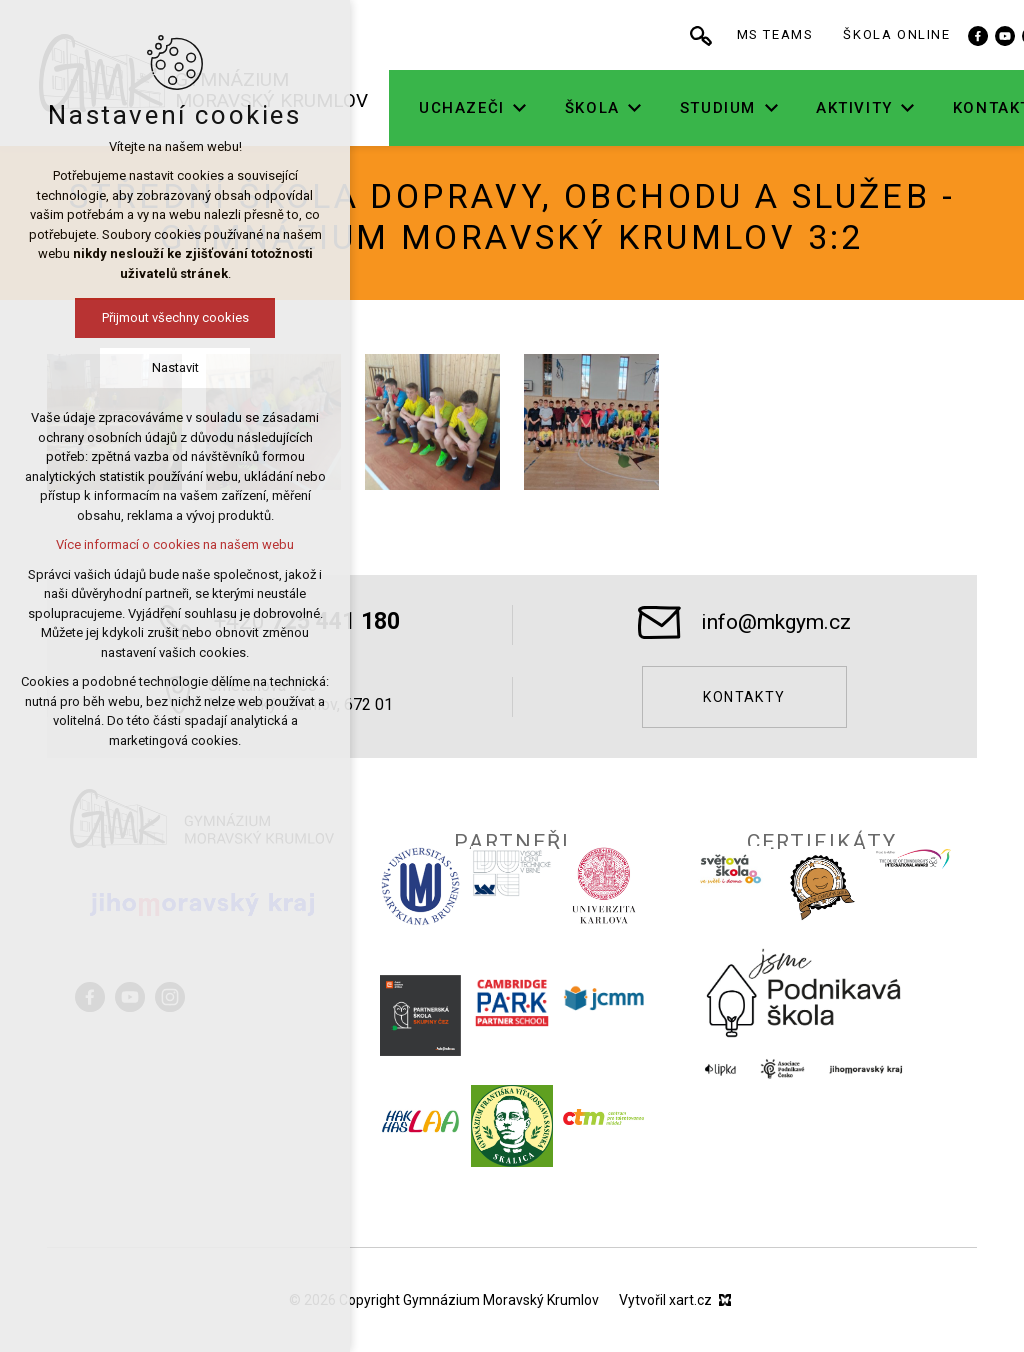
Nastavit (175, 367)
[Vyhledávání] (730, 35)
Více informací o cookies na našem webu (175, 544)
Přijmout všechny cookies (175, 317)
